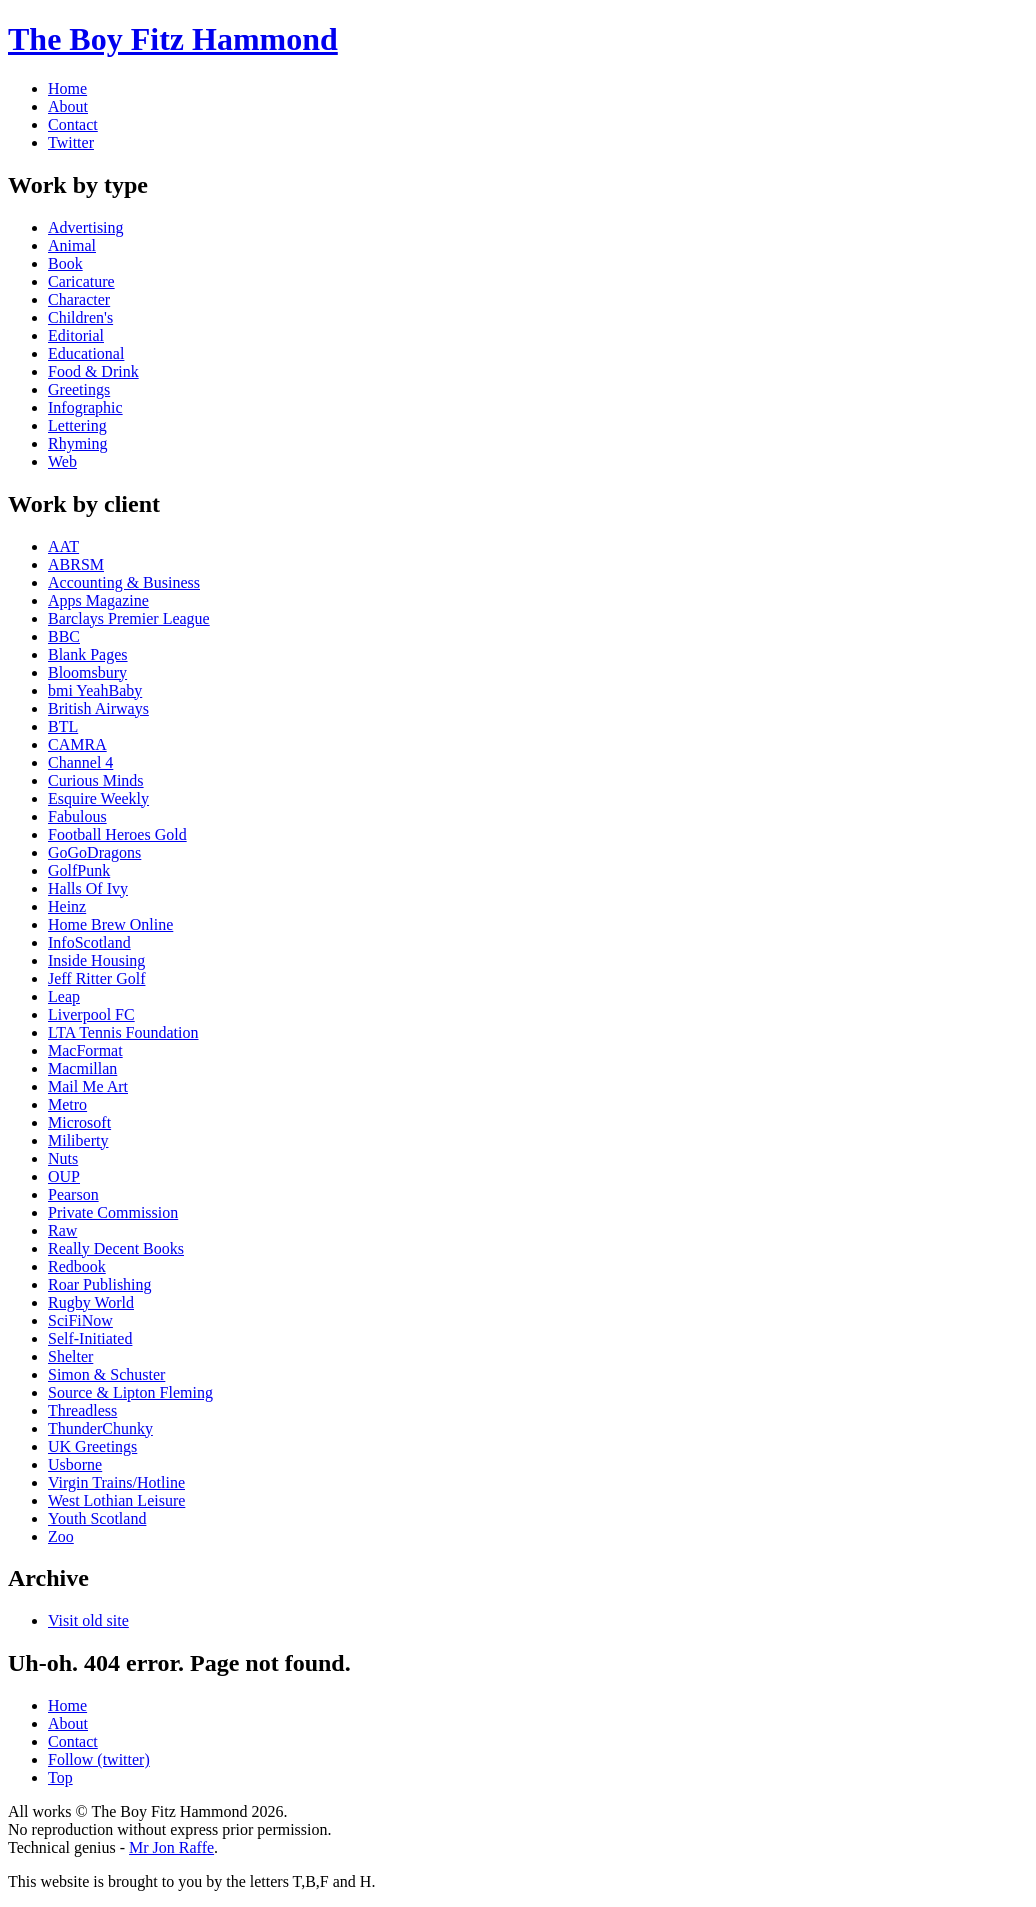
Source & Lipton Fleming (130, 1392)
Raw (62, 1230)
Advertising (86, 227)
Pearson (73, 1194)
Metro (67, 1104)
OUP (64, 1176)
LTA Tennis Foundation (123, 1032)
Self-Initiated (90, 1338)
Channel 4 (80, 762)
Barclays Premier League (129, 618)
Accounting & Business (124, 582)
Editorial (76, 335)
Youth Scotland (97, 1518)
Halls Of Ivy (88, 888)
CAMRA (77, 744)
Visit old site (88, 1620)
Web (62, 461)
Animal (72, 245)
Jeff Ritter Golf (96, 978)
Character (79, 299)
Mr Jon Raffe (171, 1847)
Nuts (63, 1158)
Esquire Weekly (98, 798)
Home (67, 88)
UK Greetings (92, 1446)
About (68, 106)
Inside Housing (96, 960)
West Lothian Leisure (116, 1500)
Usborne (75, 1464)
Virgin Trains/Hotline (116, 1482)
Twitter (71, 142)
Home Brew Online (110, 924)
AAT (63, 546)
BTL (63, 726)
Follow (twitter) (99, 1759)
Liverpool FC (91, 1014)
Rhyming (78, 443)
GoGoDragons (94, 852)
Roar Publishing (100, 1284)
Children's (80, 317)
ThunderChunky (100, 1428)
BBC (64, 636)
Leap (64, 996)
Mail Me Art (88, 1086)
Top (60, 1777)
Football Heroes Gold (117, 834)
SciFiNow (80, 1320)
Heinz (67, 906)
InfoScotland (89, 942)
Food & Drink (93, 371)
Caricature (81, 281)
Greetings (79, 389)
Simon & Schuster (106, 1374)
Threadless (82, 1410)
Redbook (77, 1266)
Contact (73, 124)
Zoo (61, 1536)
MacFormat (85, 1050)
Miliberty (78, 1140)
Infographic (85, 407)
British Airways (98, 708)
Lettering (77, 425)
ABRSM (76, 564)
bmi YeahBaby (95, 690)
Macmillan (82, 1068)
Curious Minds (96, 780)
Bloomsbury (87, 672)
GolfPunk (79, 870)
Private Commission (113, 1212)
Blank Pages (88, 654)
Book (65, 263)
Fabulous (77, 816)
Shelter (70, 1356)
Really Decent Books (116, 1248)
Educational (86, 353)
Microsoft (79, 1122)
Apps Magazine (98, 600)
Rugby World (91, 1302)
